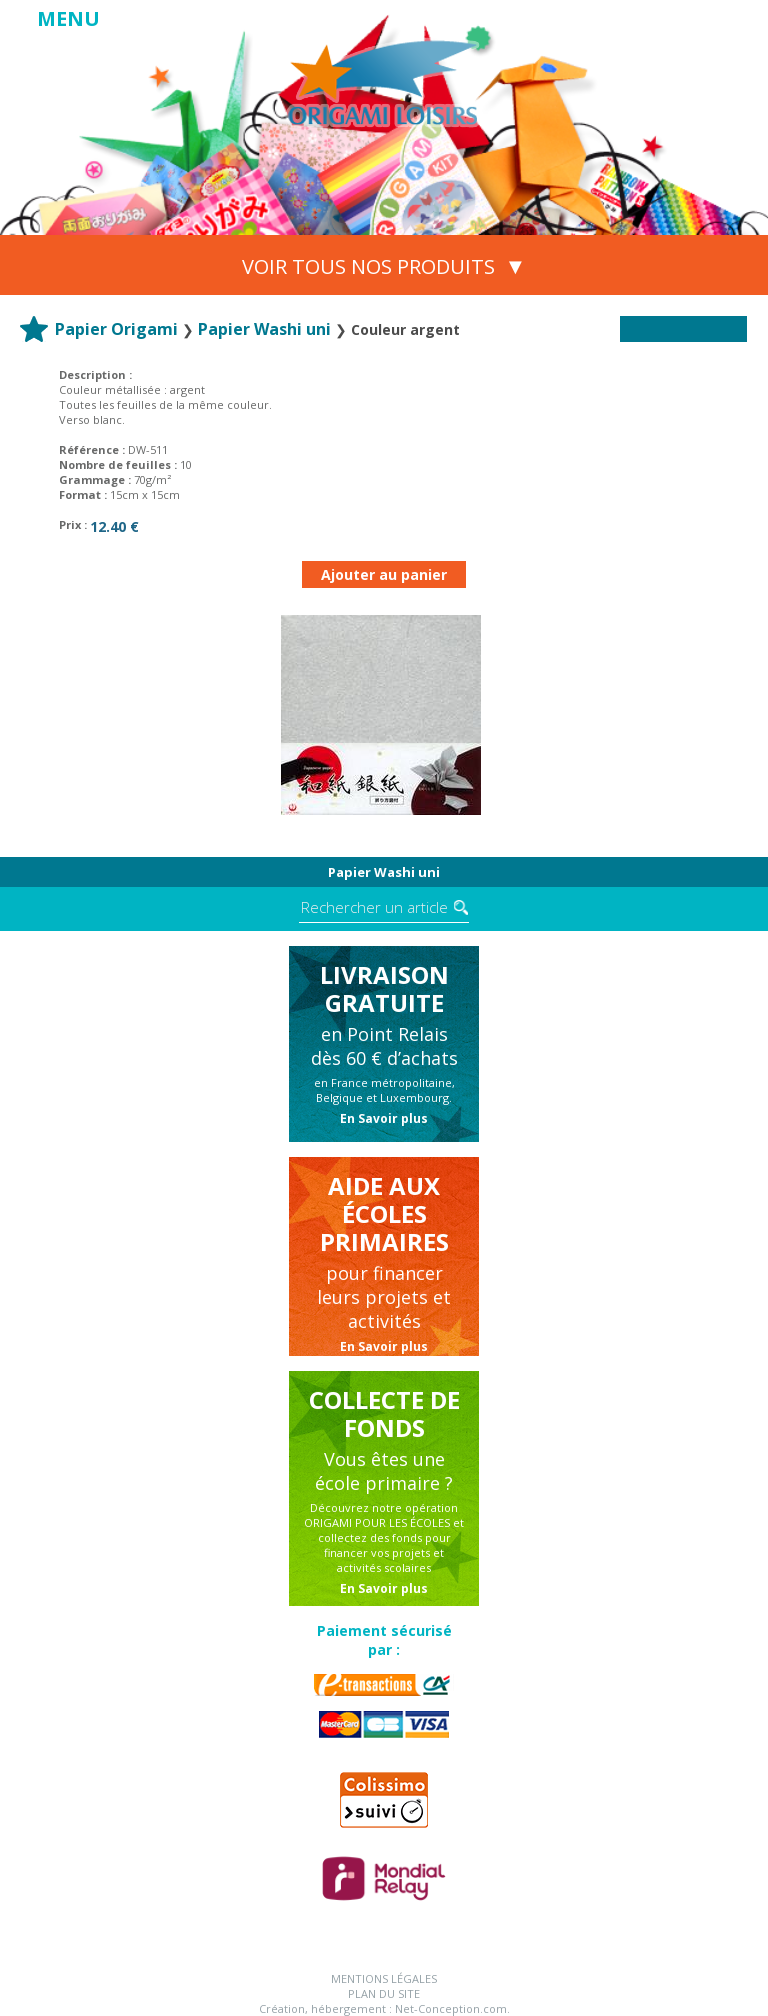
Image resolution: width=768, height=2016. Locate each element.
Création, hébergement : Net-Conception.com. (384, 2008)
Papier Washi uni (264, 329)
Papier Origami (116, 329)
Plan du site (384, 1993)
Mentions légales (384, 1978)
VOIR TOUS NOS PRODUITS (384, 265)
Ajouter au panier (384, 574)
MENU (68, 18)
